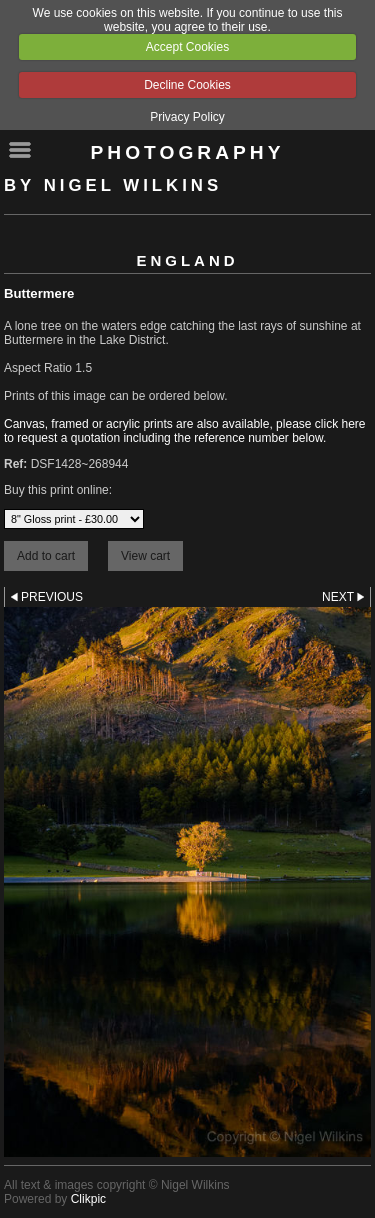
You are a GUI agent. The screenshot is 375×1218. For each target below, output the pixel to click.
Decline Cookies (187, 85)
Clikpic (88, 1199)
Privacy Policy (187, 117)
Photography (188, 152)
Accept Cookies (187, 47)
